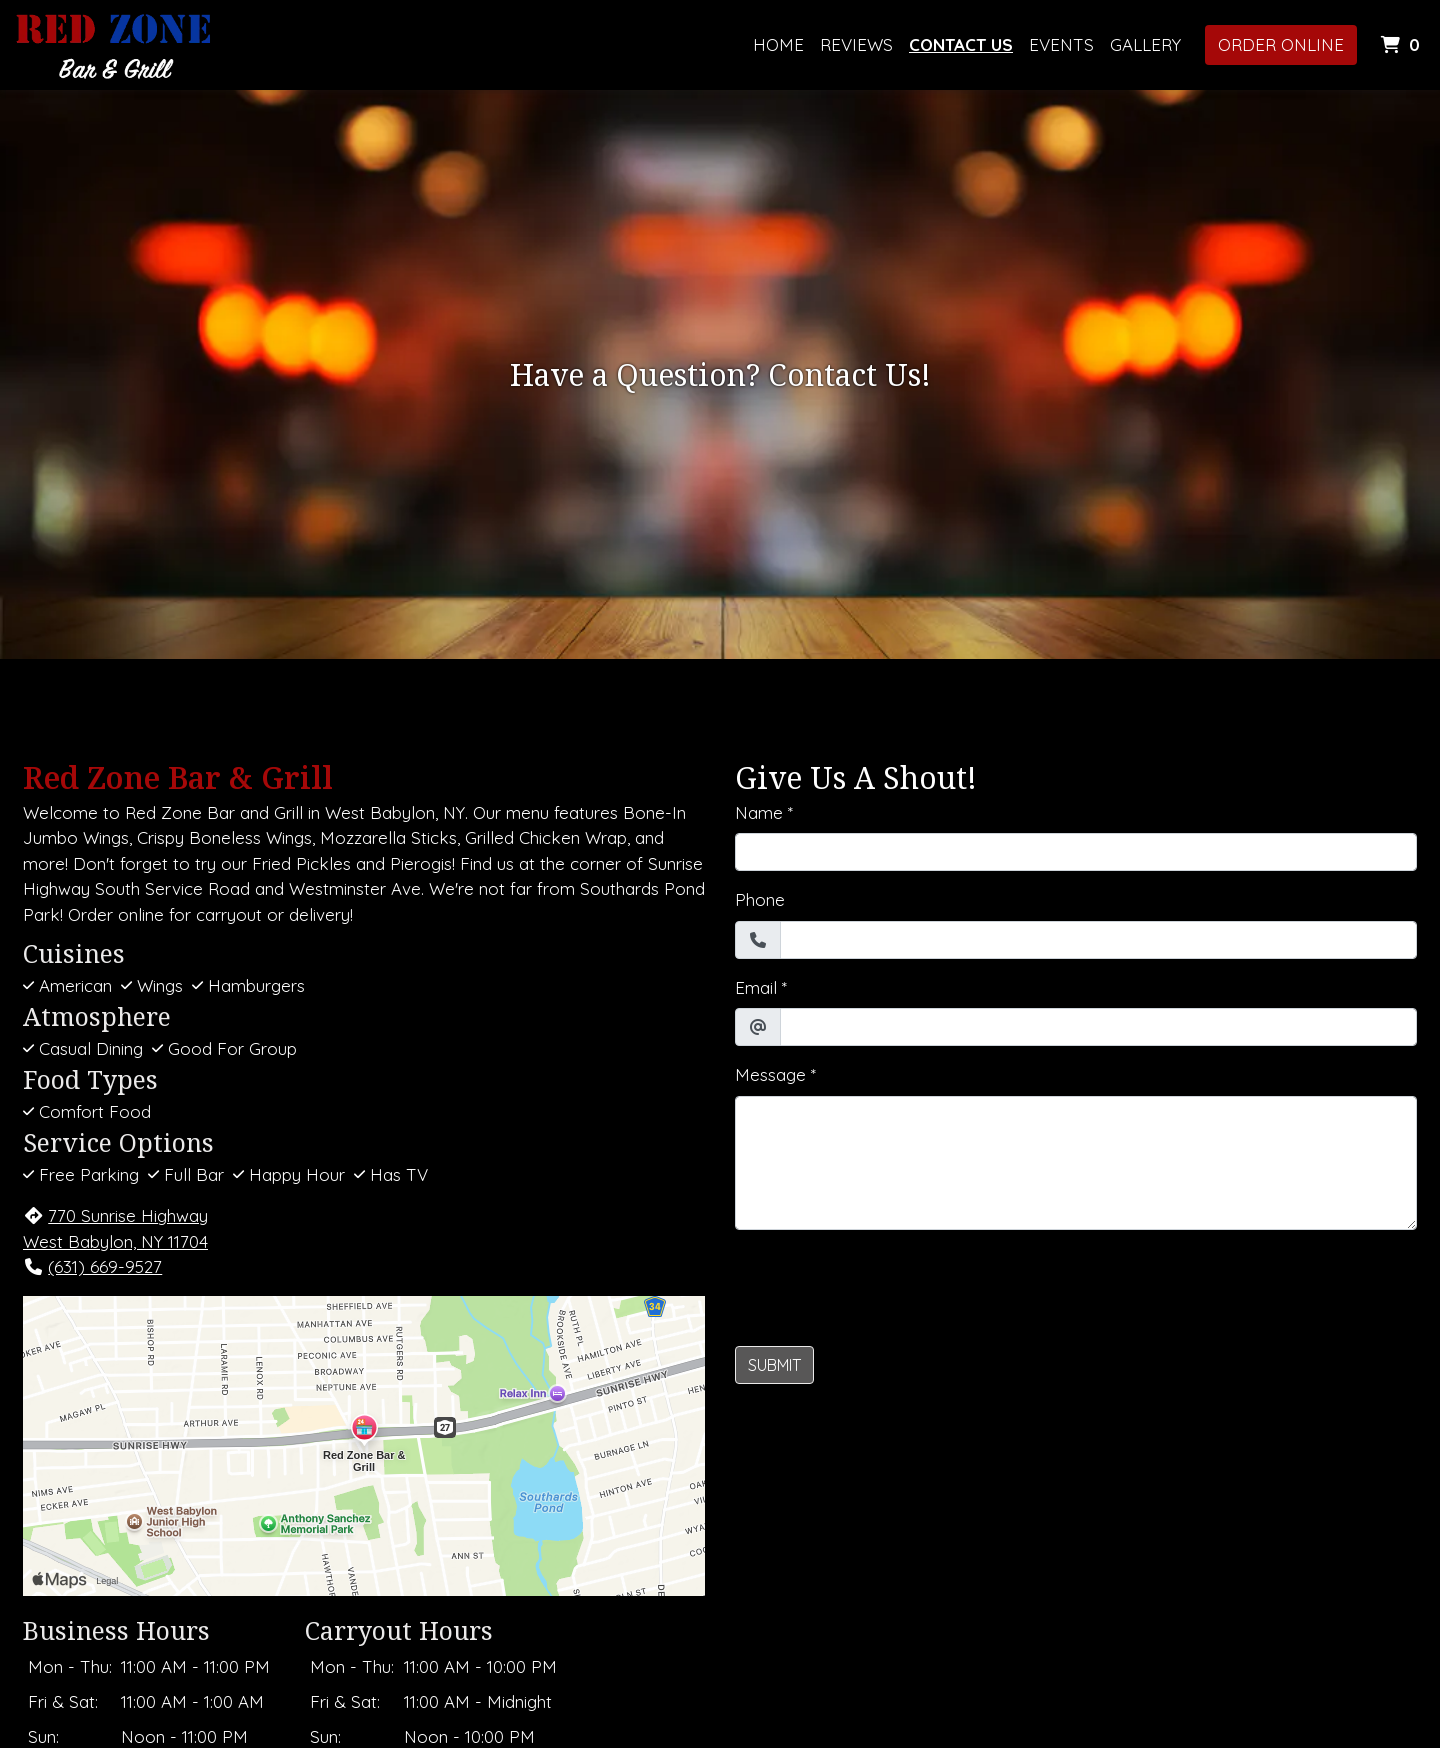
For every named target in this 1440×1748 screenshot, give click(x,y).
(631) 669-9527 (92, 1266)
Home (778, 44)
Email (756, 987)
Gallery (1145, 44)
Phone (760, 899)
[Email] (1098, 1027)
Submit (774, 1365)
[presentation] (887, 1285)
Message (770, 1074)
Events (1061, 44)
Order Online (1281, 44)
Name (759, 812)
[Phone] (1098, 940)
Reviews (856, 44)
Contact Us (961, 44)
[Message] (1076, 1163)
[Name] (1076, 852)
